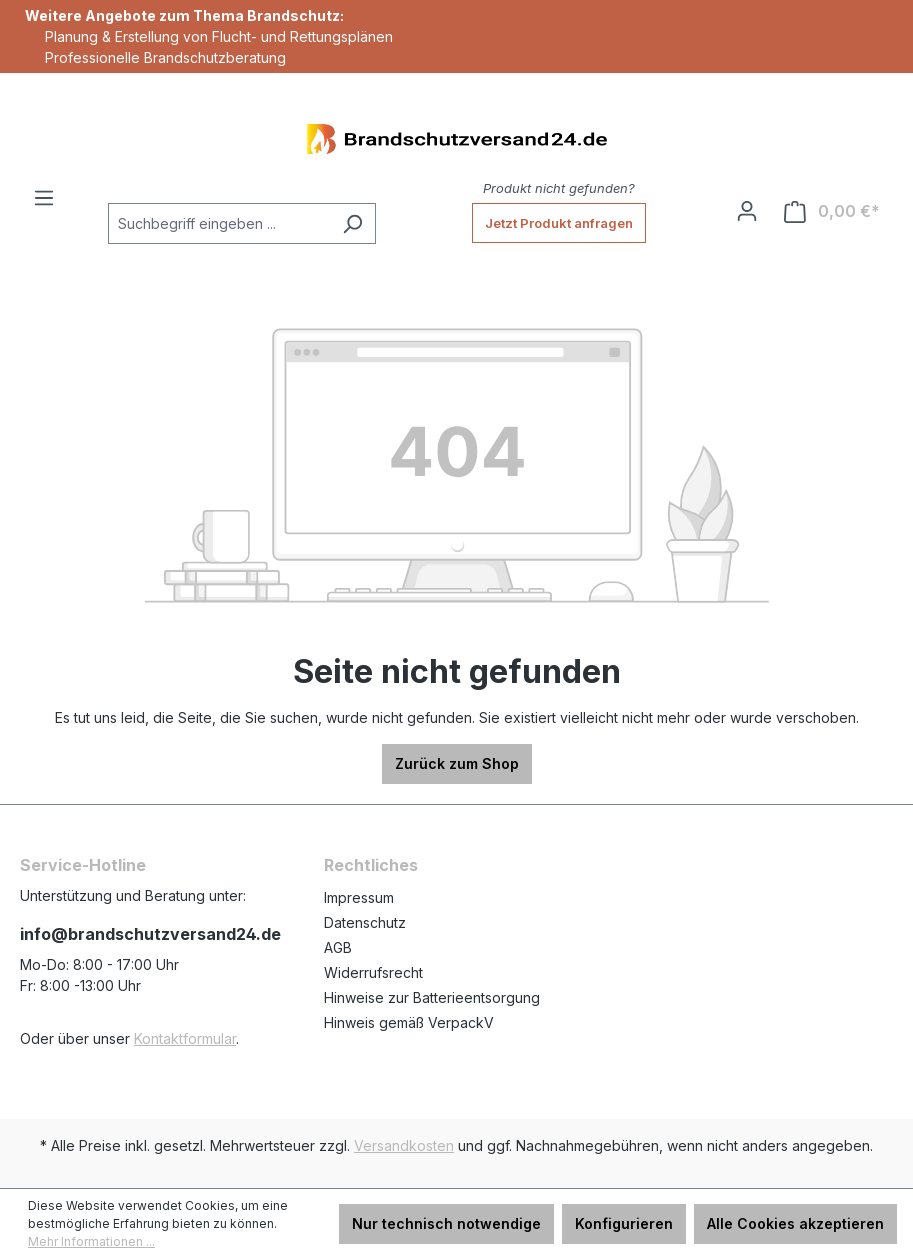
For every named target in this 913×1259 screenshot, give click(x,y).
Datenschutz (365, 922)
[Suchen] (352, 223)
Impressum (359, 897)
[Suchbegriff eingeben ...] (219, 223)
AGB (338, 947)
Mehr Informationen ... (91, 1241)
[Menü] (44, 198)
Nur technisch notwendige (446, 1223)
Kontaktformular (185, 1038)
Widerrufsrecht (373, 972)
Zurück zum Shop (457, 763)
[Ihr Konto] (747, 211)
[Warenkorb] (832, 211)
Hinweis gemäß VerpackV (409, 1022)
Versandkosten (404, 1145)
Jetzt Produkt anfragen (559, 223)
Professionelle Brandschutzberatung (165, 57)
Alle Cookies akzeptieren (795, 1223)
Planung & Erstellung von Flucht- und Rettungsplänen (219, 36)
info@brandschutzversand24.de (150, 934)
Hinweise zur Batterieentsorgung (432, 997)
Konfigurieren (624, 1223)
